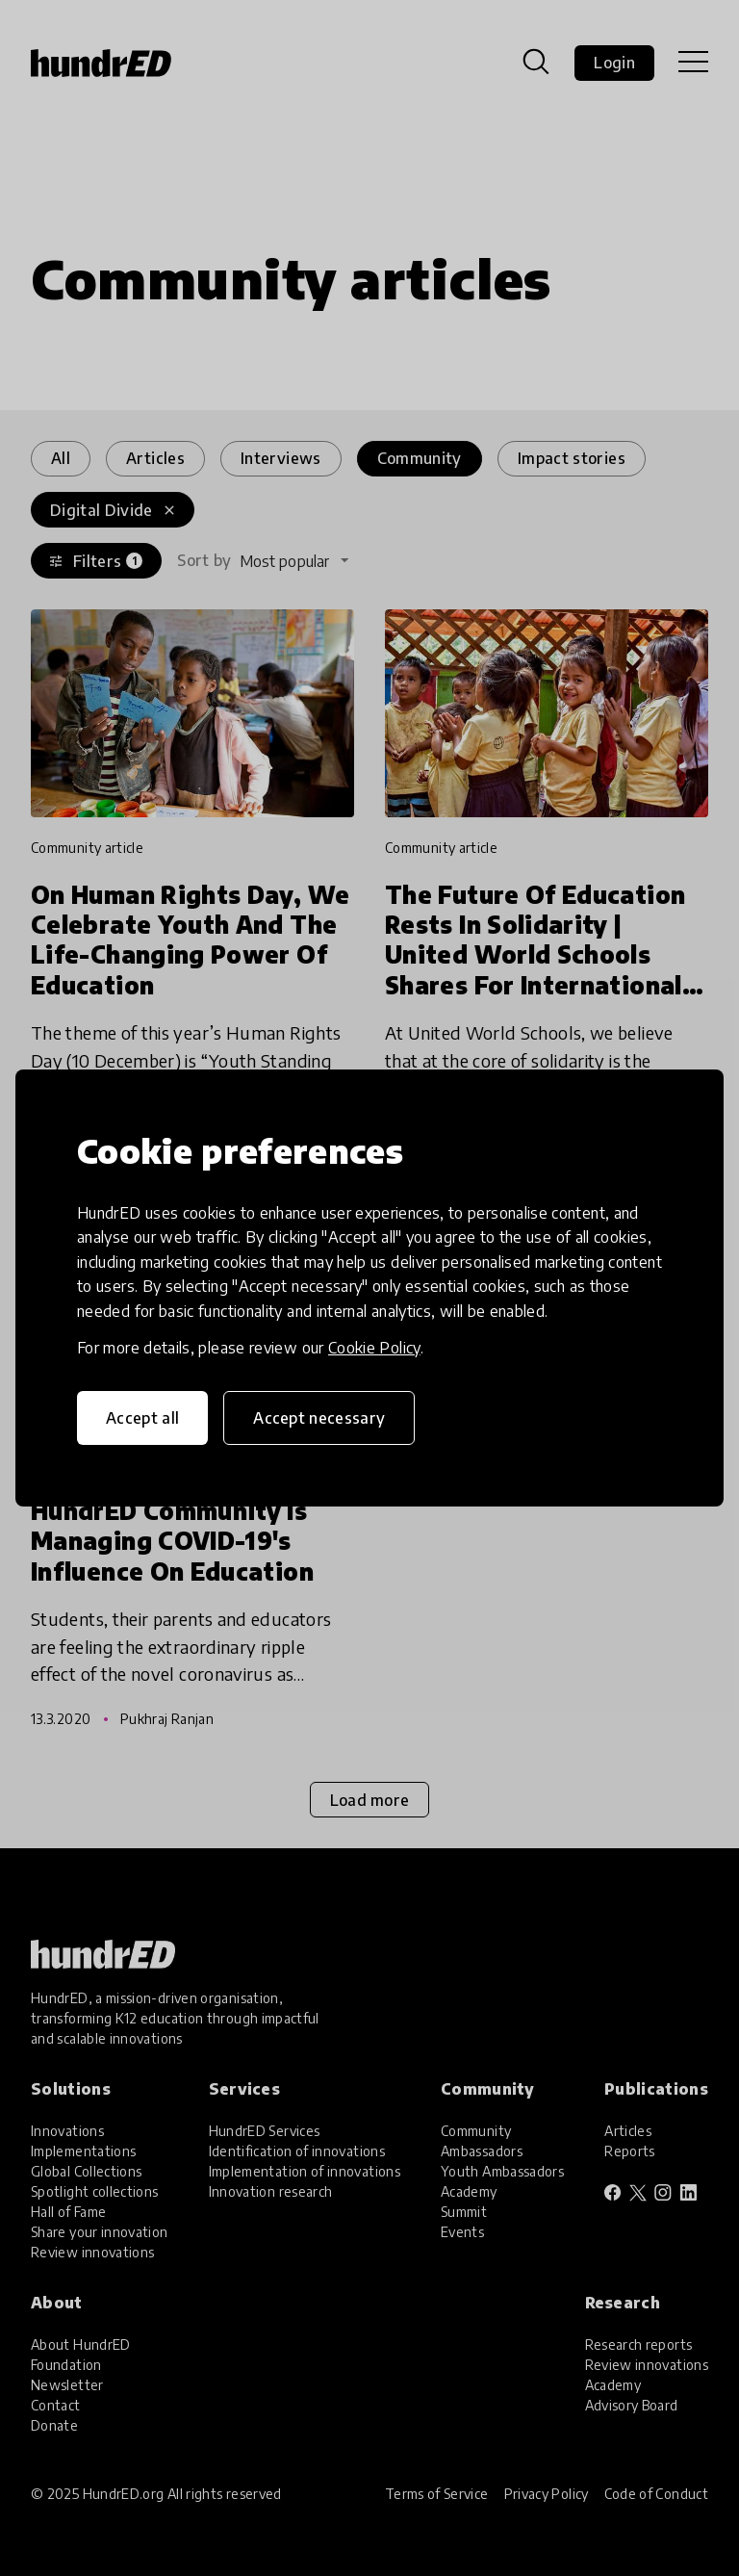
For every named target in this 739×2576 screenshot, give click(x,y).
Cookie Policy (374, 1347)
